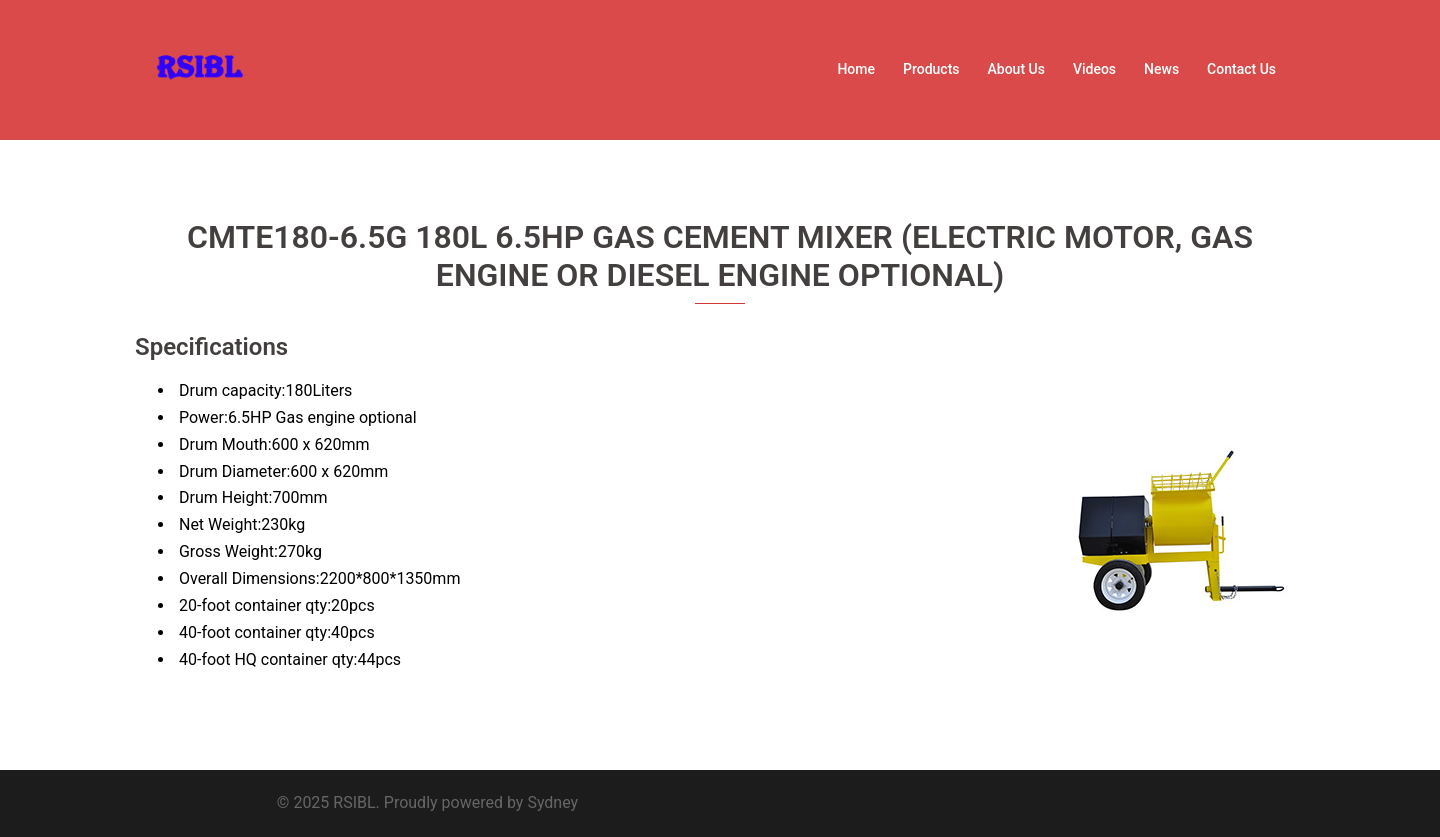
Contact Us (1241, 69)
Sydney (552, 802)
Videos (1094, 69)
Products (931, 69)
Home (856, 69)
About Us (1016, 69)
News (1161, 69)
